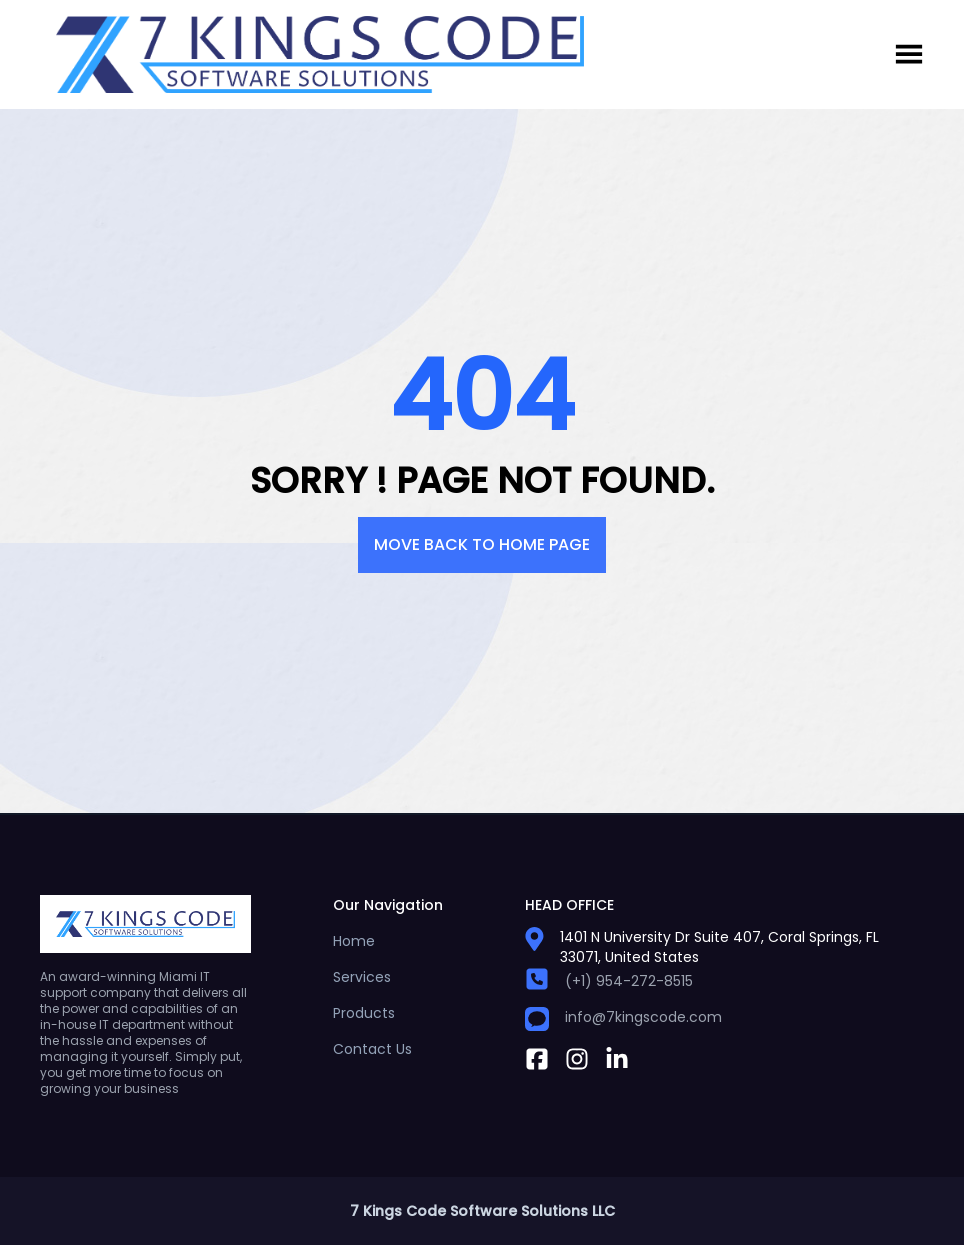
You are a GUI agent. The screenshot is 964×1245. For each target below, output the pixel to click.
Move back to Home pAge (482, 544)
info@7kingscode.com (643, 1017)
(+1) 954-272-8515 (629, 981)
